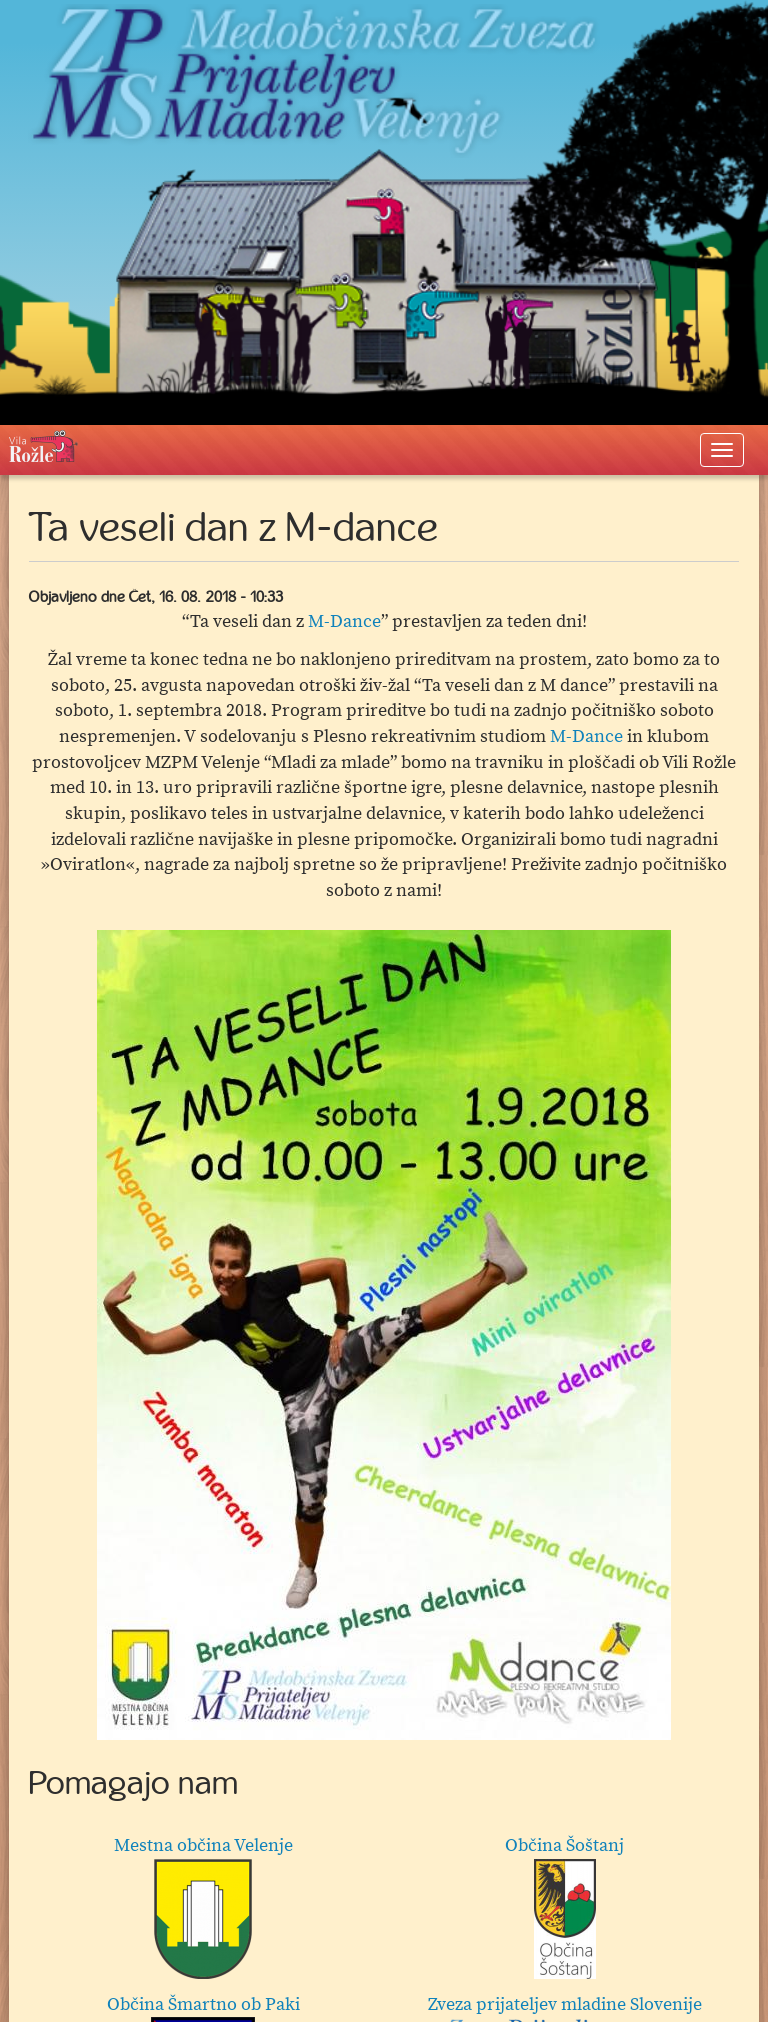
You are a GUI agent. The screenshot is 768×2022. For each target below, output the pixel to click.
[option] (384, 1335)
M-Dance (344, 621)
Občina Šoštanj (564, 1906)
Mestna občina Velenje (203, 1906)
